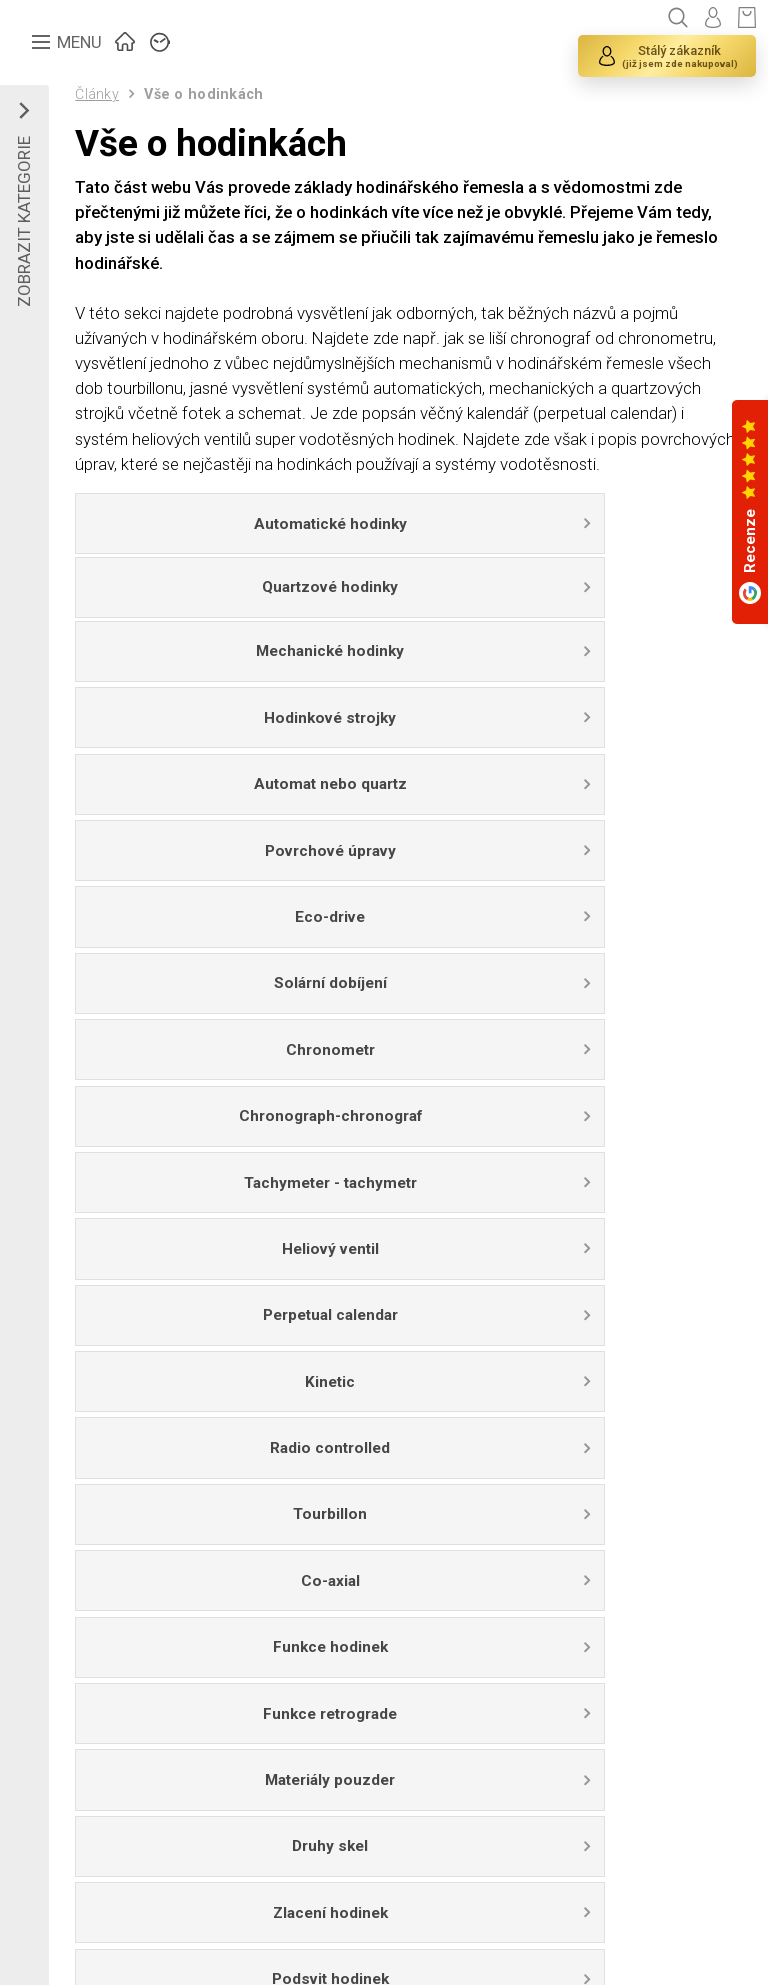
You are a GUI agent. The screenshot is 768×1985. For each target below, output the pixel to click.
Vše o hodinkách (204, 95)
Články (98, 94)
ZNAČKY (161, 40)
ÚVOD (126, 40)
